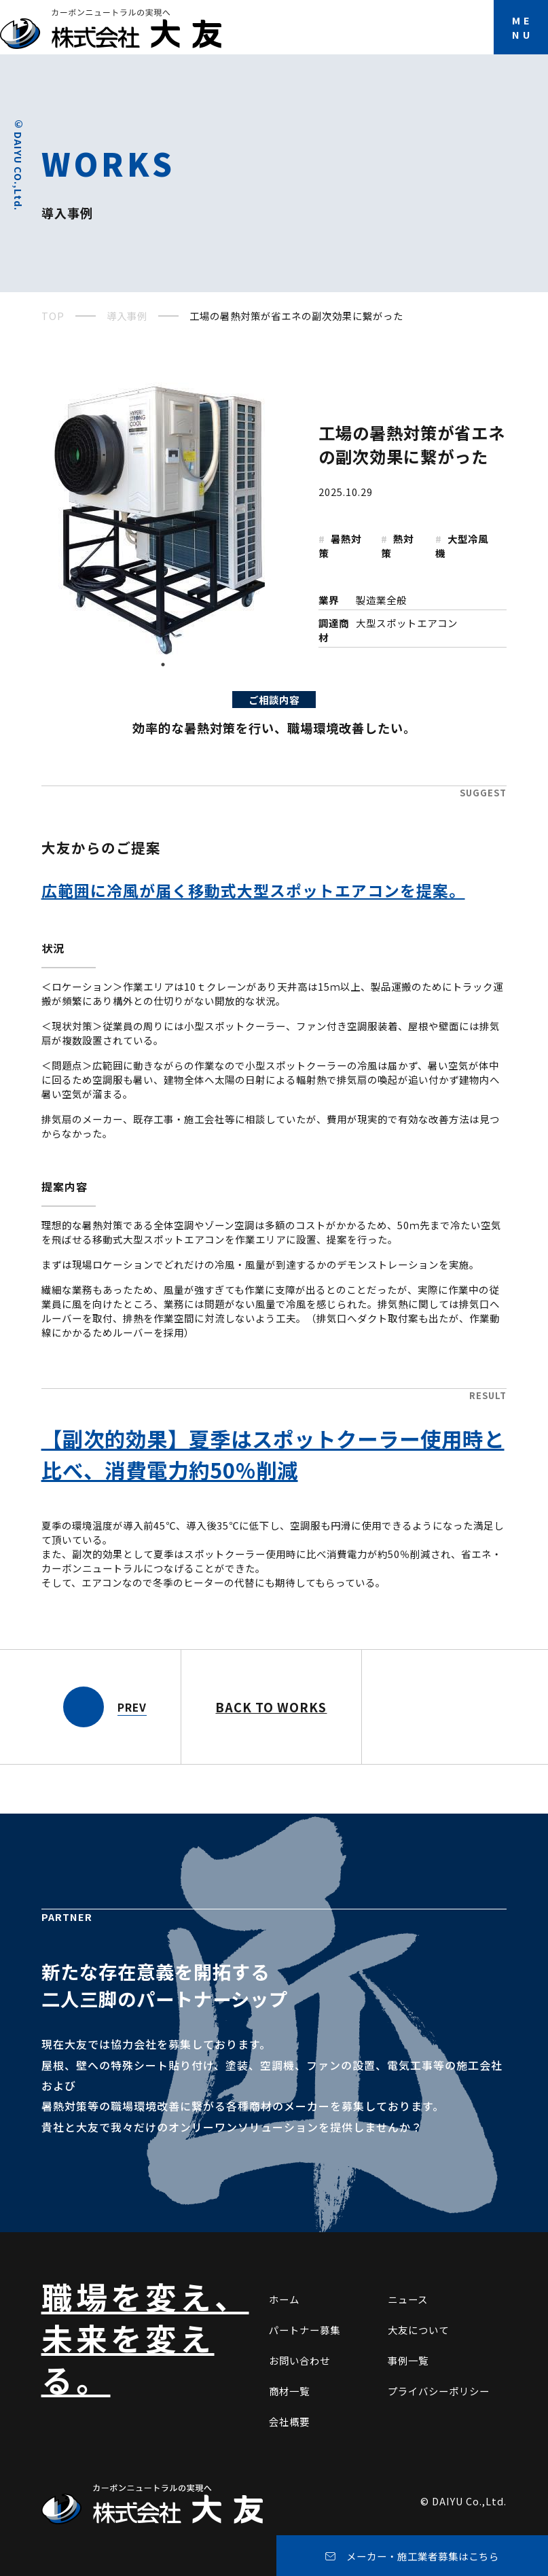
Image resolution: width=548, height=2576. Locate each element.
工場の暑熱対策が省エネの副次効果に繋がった (411, 444)
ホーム (284, 2299)
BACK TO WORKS (271, 1707)
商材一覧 (289, 2391)
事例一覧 (408, 2360)
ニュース (408, 2299)
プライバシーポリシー (439, 2391)
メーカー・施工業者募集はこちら (422, 2556)
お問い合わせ (299, 2360)
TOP (53, 315)
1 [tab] (163, 664)
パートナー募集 (304, 2330)
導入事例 (127, 315)
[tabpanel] (163, 518)
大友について (418, 2330)
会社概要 (289, 2421)
